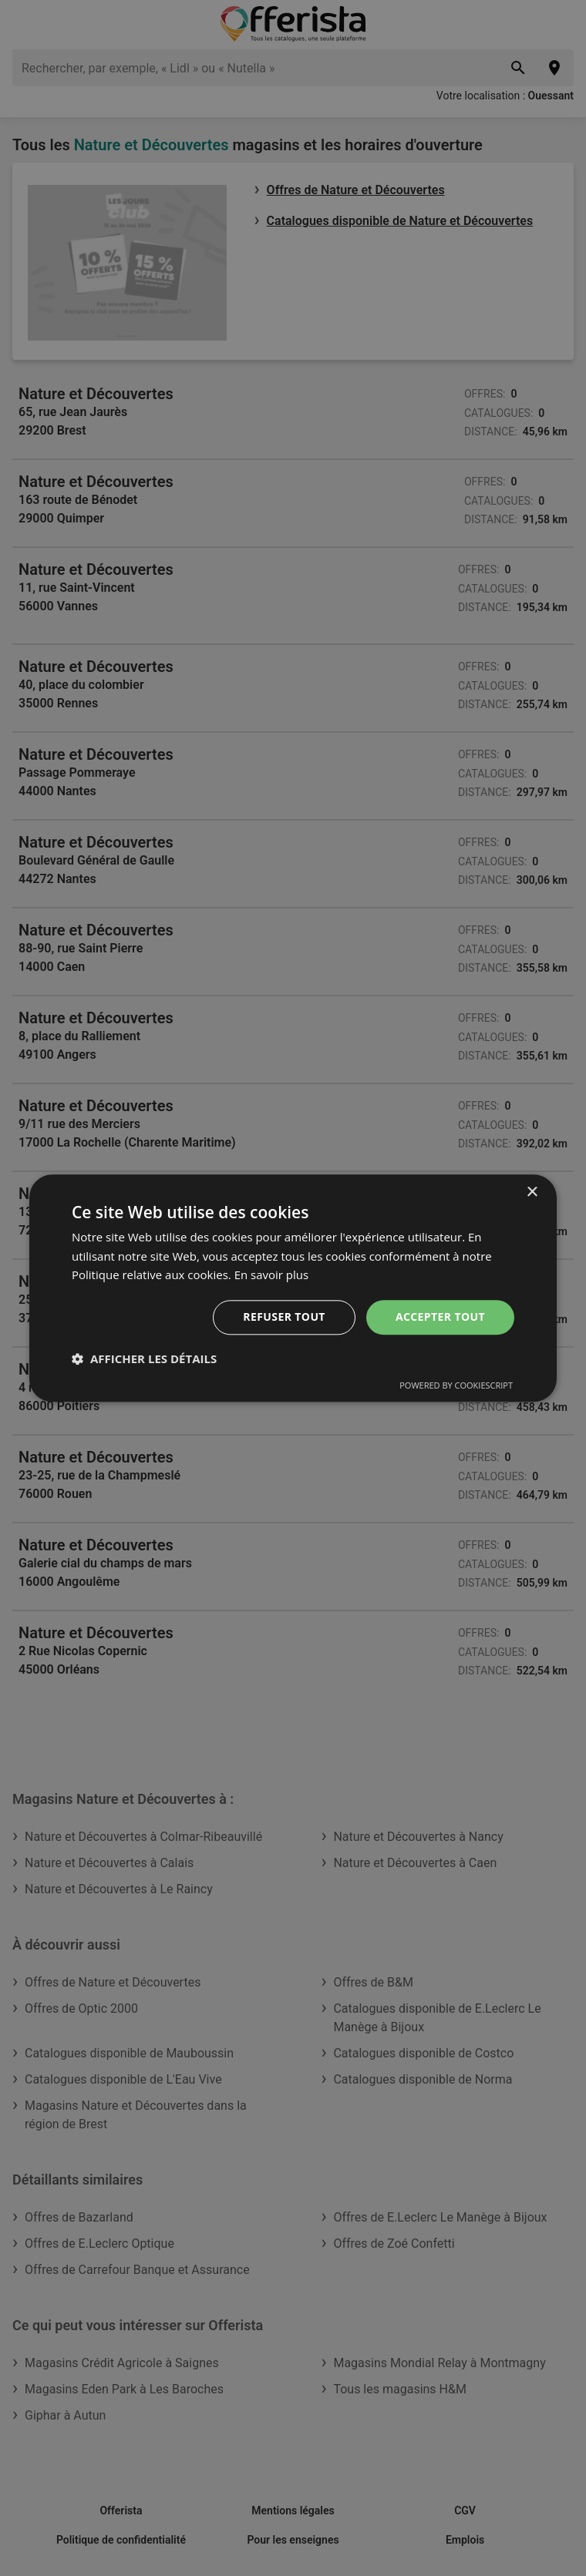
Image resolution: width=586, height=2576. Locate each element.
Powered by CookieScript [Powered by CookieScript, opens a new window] (456, 1385)
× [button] (531, 1192)
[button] (144, 1358)
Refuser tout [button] (284, 1316)
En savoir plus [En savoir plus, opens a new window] (271, 1275)
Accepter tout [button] (440, 1316)
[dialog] (293, 1288)
